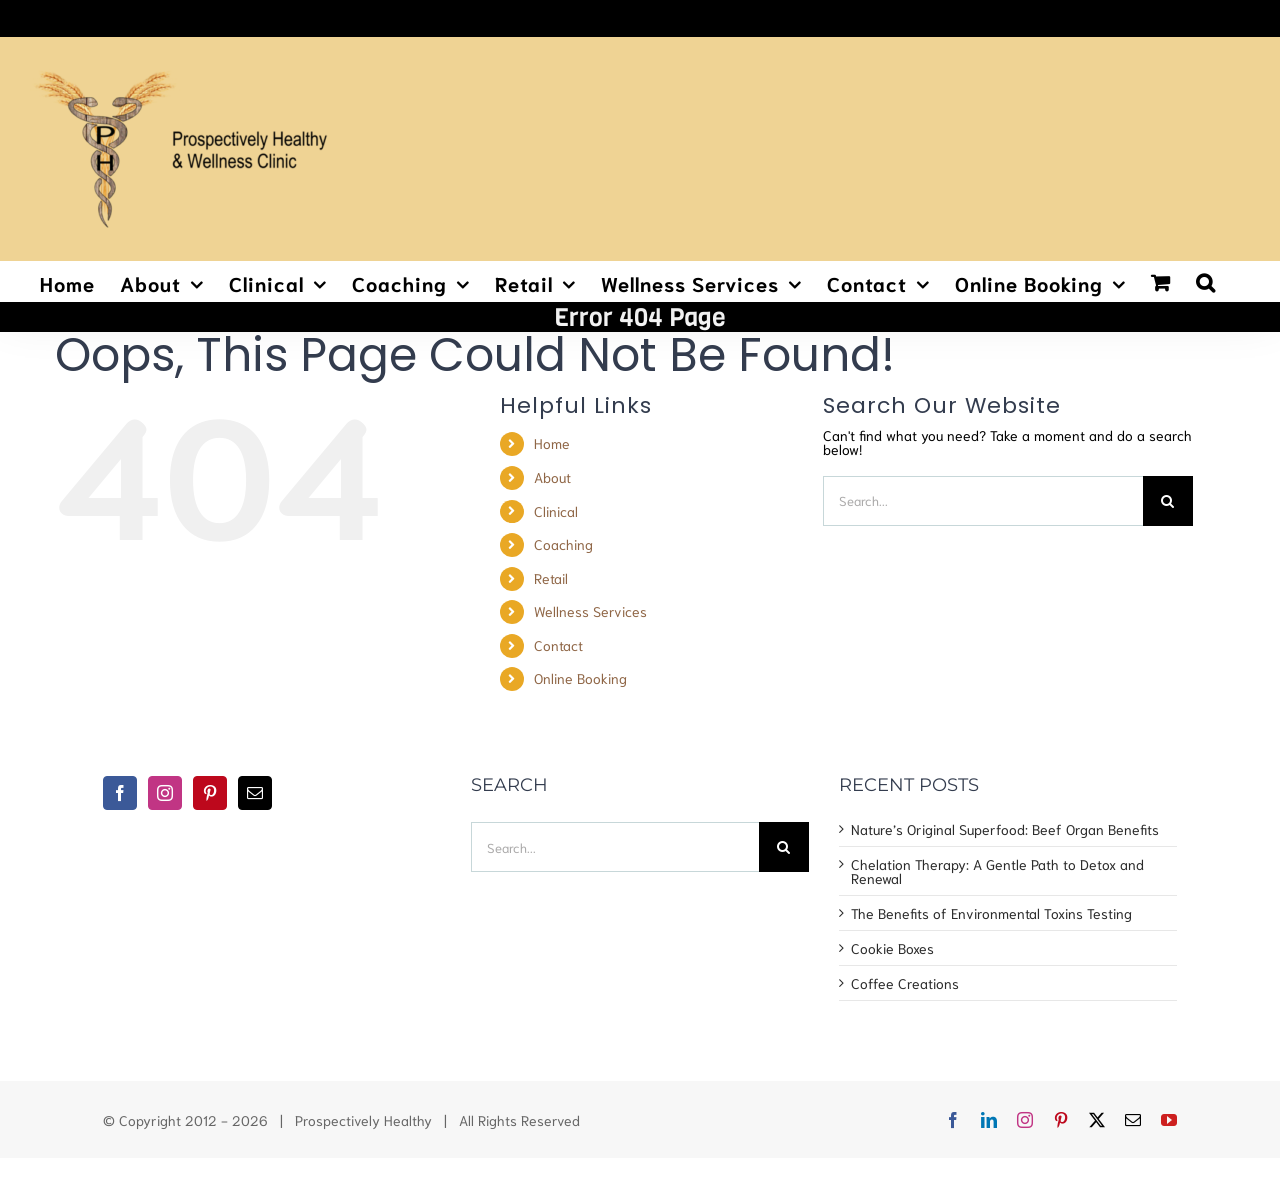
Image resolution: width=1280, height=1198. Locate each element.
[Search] (1168, 501)
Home (552, 443)
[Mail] (255, 793)
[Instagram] (165, 793)
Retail (551, 578)
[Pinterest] (210, 793)
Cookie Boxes (892, 948)
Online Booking (580, 678)
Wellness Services (590, 611)
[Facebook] (120, 793)
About (552, 477)
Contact (558, 645)
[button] (1206, 281)
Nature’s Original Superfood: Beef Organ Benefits (1005, 829)
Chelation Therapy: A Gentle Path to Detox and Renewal (997, 871)
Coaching (563, 544)
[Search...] (983, 501)
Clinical (556, 511)
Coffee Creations (905, 983)
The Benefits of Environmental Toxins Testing (991, 913)
